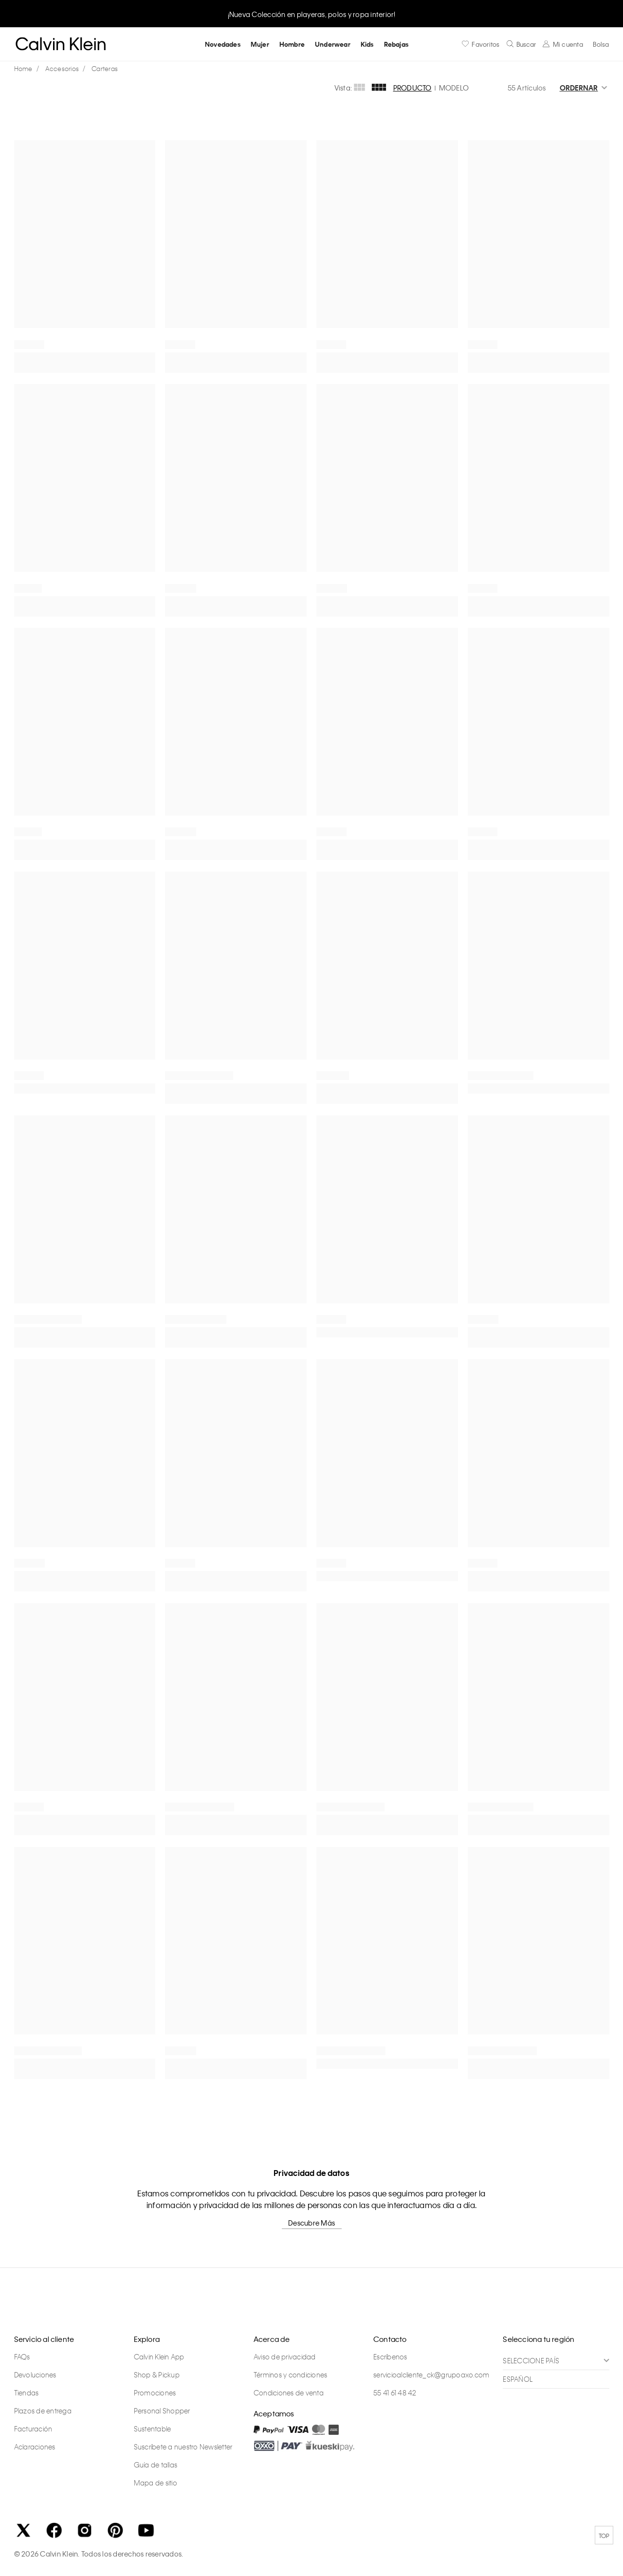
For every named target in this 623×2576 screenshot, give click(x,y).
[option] (311, 13)
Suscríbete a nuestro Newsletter (183, 2446)
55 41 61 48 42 (395, 2392)
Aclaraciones (34, 2446)
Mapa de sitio (155, 2482)
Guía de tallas (156, 2464)
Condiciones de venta (289, 2392)
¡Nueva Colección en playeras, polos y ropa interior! (312, 14)
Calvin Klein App (159, 2356)
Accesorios (62, 68)
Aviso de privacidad (285, 2356)
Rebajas (396, 44)
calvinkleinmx (25, 68)
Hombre (292, 44)
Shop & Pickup (157, 2374)
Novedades (222, 44)
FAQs (22, 2356)
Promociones (155, 2392)
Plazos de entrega (43, 2410)
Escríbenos (390, 2356)
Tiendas (26, 2392)
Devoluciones (35, 2374)
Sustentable (152, 2428)
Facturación (33, 2428)
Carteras (105, 68)
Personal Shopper (162, 2410)
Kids (367, 44)
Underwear (332, 44)
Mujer (260, 44)
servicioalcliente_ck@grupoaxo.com (431, 2374)
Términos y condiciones (291, 2374)
